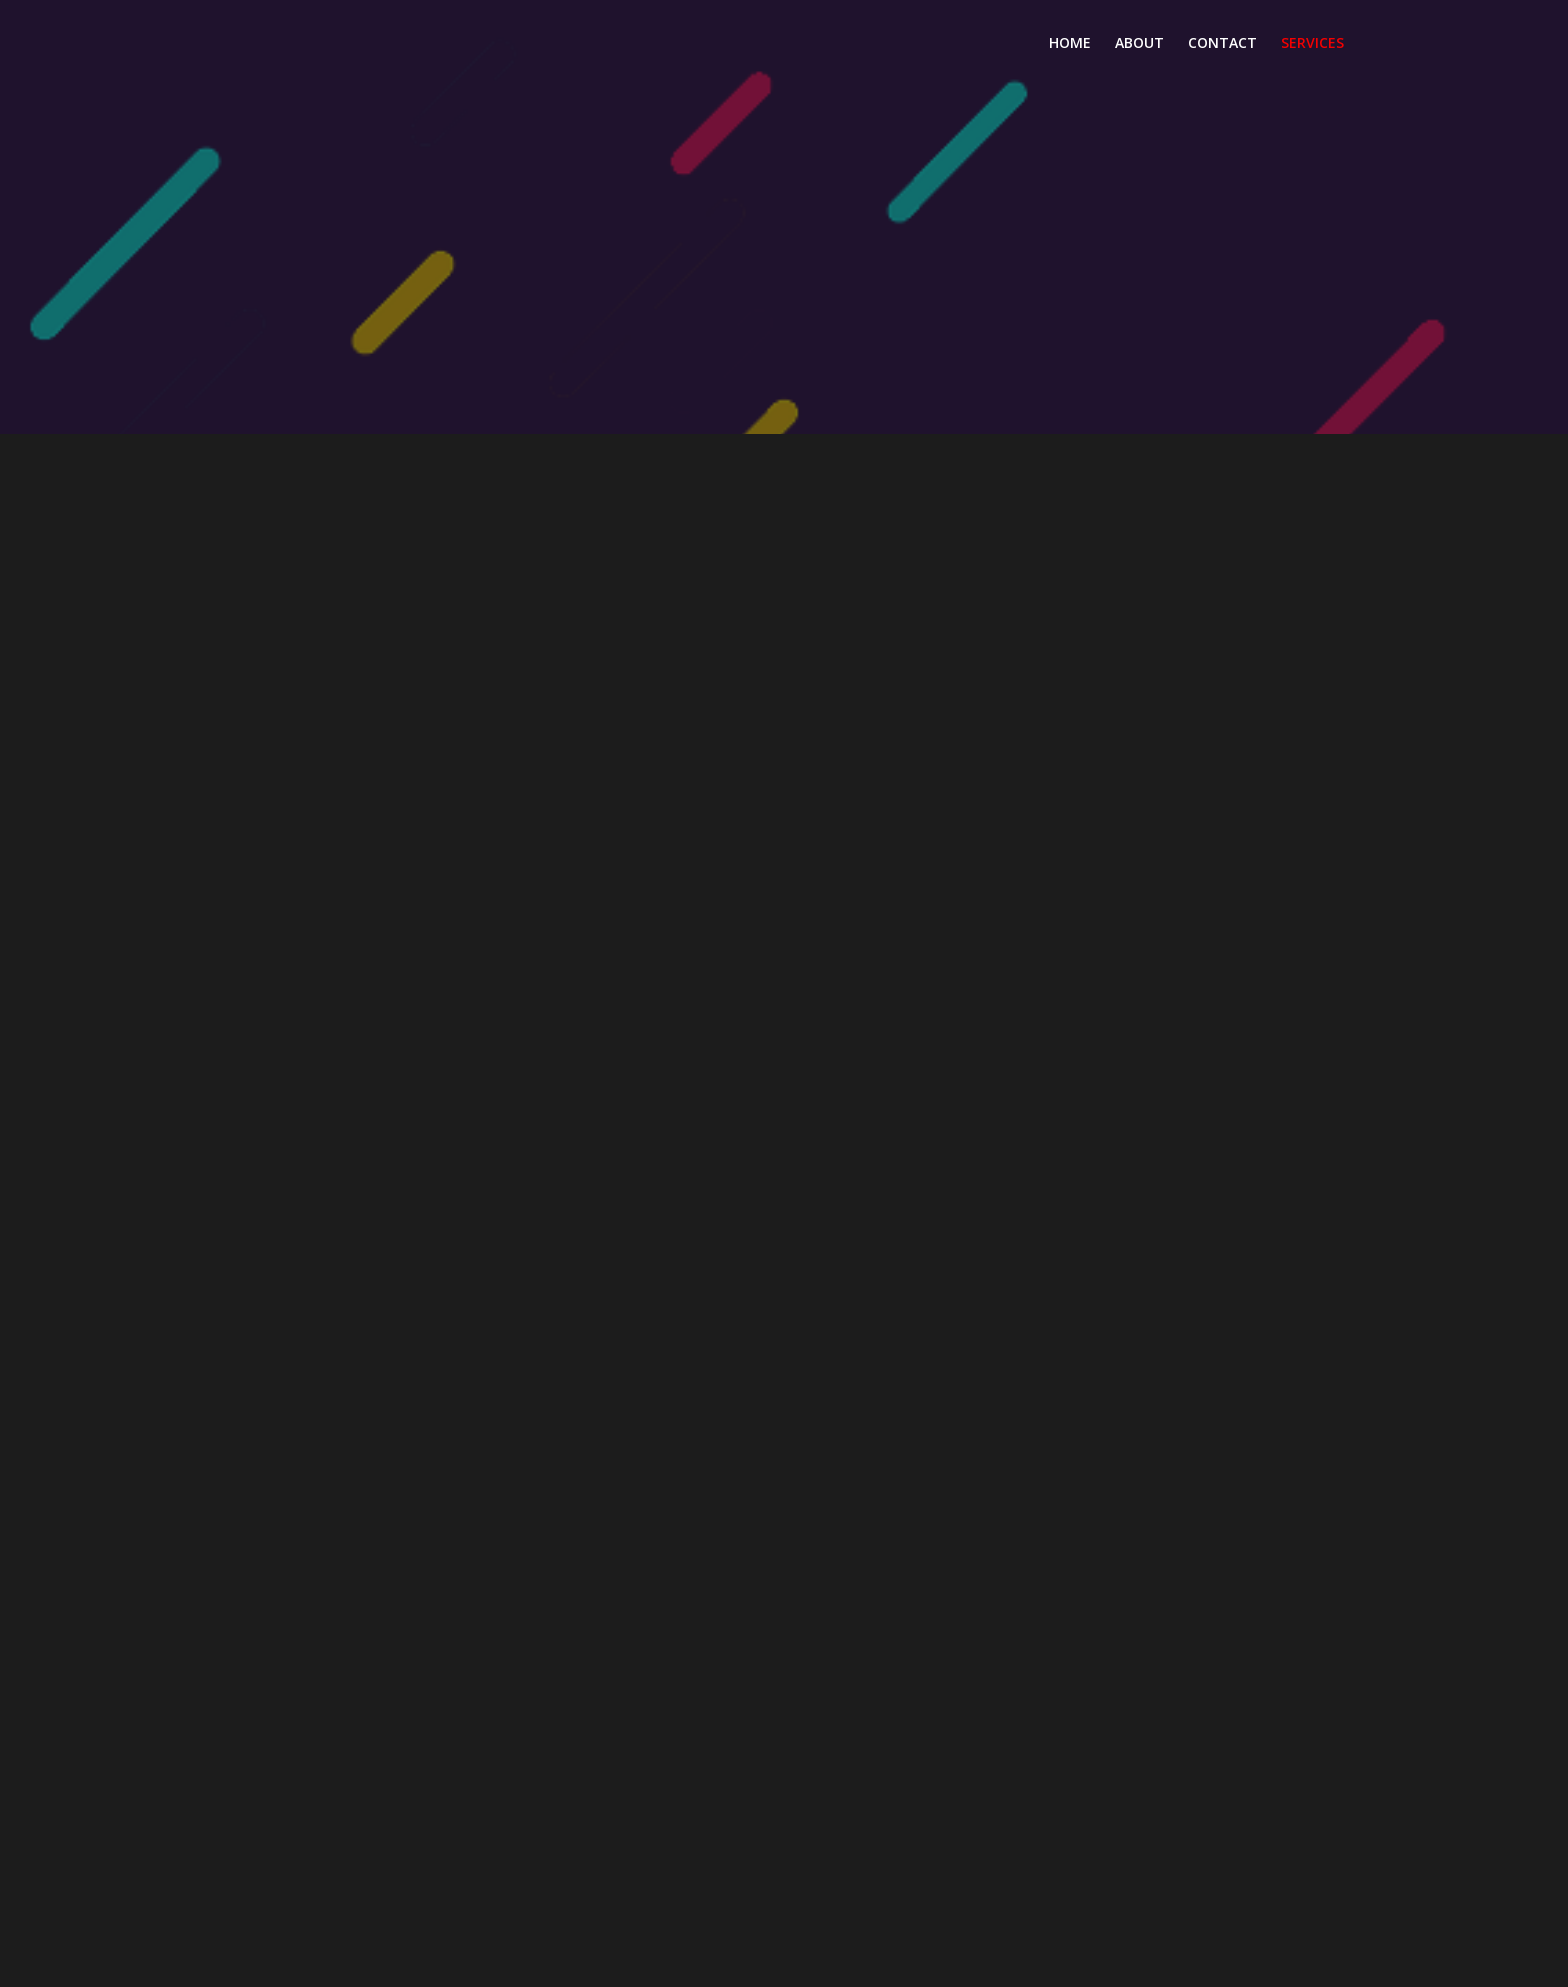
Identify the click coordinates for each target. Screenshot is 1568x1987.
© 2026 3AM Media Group (784, 1962)
